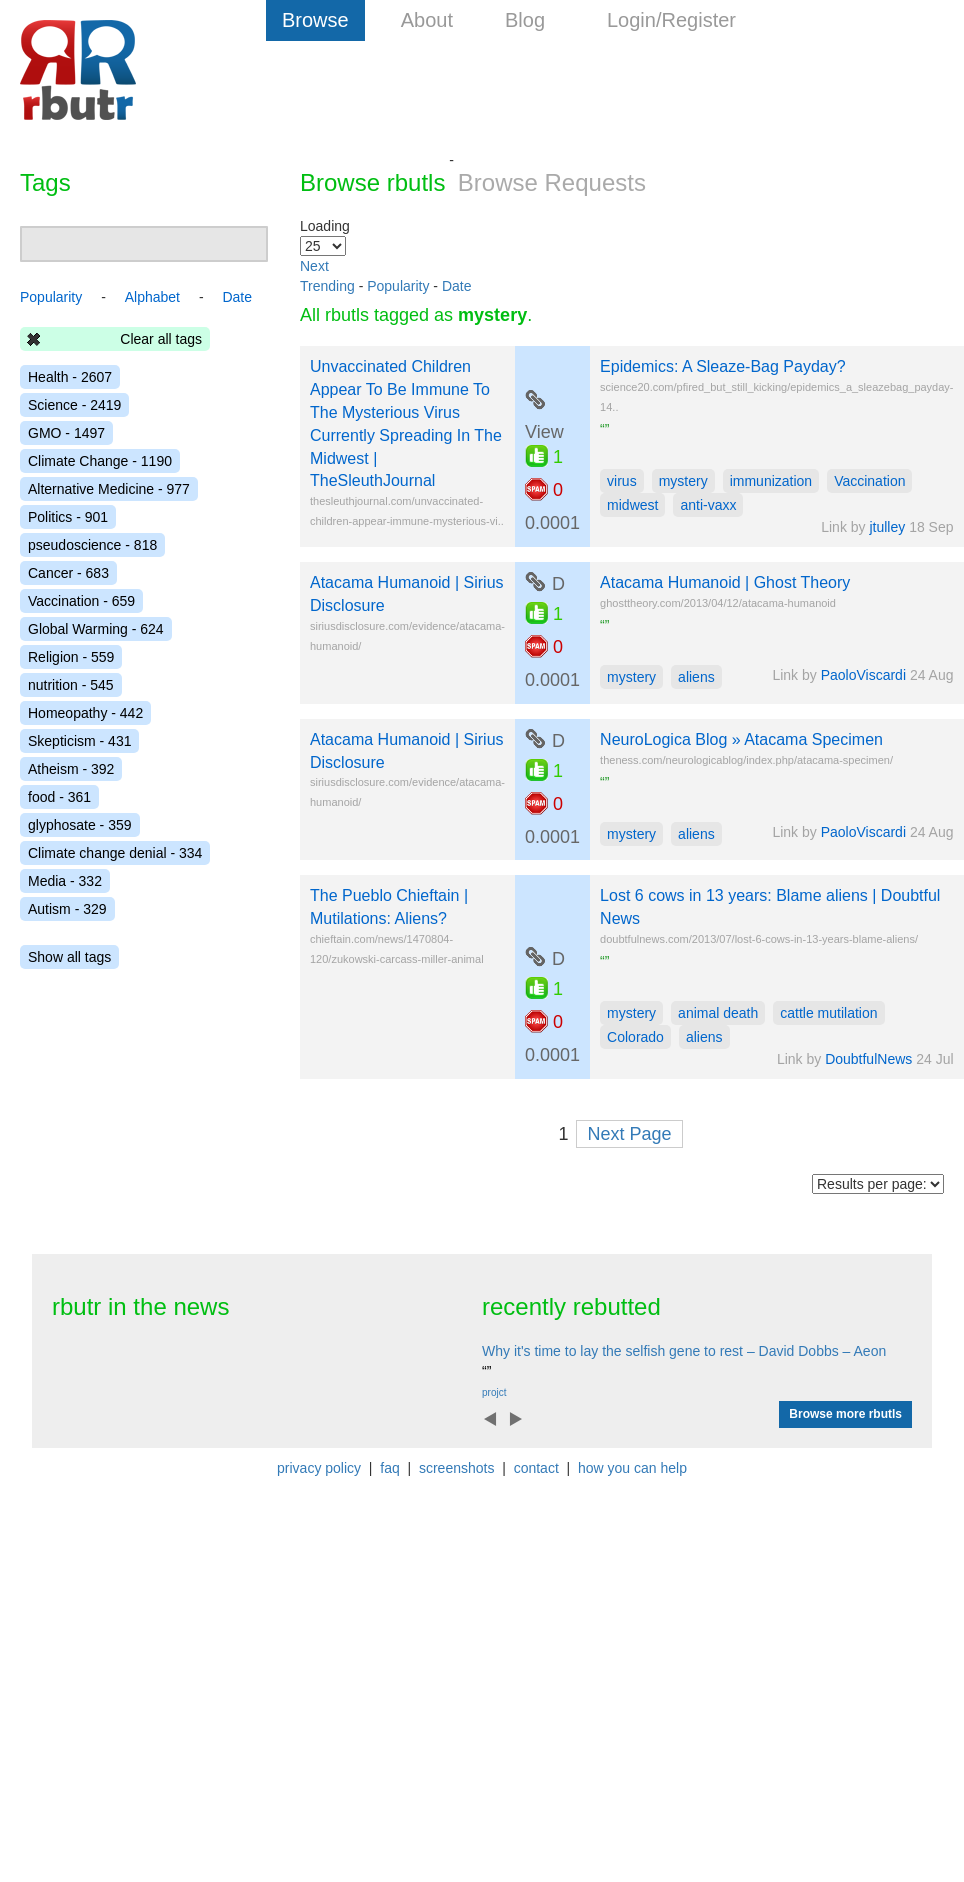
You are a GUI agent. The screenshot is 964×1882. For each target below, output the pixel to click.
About (427, 20)
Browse (315, 20)
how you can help (632, 1468)
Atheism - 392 (71, 769)
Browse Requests (552, 182)
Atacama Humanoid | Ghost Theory (725, 582)
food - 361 (59, 797)
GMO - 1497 (66, 433)
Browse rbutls (372, 182)
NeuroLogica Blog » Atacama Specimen (741, 739)
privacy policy (319, 1468)
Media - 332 (65, 881)
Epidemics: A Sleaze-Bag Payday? (722, 366)
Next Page (629, 1134)
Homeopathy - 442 (85, 713)
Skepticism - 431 (79, 741)
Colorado (635, 1037)
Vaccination (869, 481)
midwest (632, 505)
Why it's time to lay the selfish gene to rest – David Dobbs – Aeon (684, 1351)
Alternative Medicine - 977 (109, 489)
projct (494, 1392)
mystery (683, 481)
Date (457, 286)
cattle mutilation (828, 1013)
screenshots (456, 1468)
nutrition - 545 (71, 685)
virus (622, 481)
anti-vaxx (708, 505)
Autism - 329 (67, 909)
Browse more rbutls (845, 1414)
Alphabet (152, 297)
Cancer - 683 (68, 573)
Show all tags (69, 957)
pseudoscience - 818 (92, 545)
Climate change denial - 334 (115, 853)
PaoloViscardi (863, 675)
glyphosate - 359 (80, 825)
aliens (696, 677)
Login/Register (671, 20)
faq (389, 1468)
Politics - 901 (68, 517)
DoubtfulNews (868, 1059)
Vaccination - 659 (81, 601)
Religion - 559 (71, 657)
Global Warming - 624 (96, 629)
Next (314, 266)
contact (536, 1468)
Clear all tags (161, 339)
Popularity (398, 286)
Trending (327, 286)
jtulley (887, 527)
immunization (771, 481)
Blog (525, 20)
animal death (718, 1013)
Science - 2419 (74, 405)
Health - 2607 (70, 377)
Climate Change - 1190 (100, 461)
